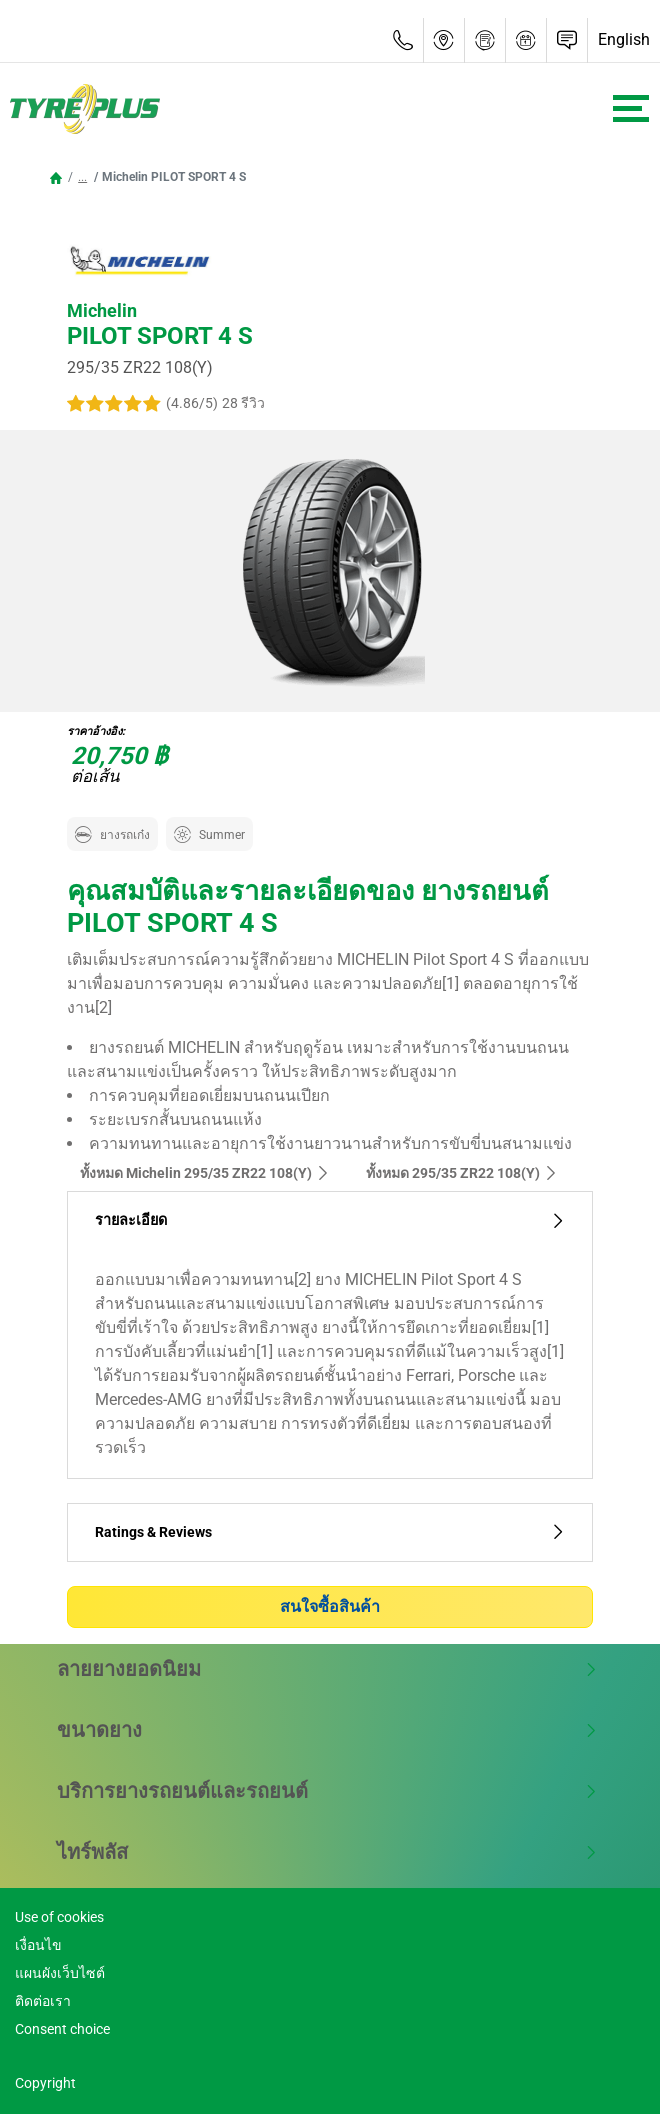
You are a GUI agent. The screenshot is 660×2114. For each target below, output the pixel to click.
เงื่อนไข (38, 1945)
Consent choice (62, 2029)
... (82, 177)
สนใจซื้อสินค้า (330, 1606)
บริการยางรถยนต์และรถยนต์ (327, 1791)
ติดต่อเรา (43, 2001)
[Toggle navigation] (631, 108)
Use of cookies (59, 1917)
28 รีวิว (243, 403)
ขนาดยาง (327, 1730)
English (624, 39)
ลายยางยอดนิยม (327, 1669)
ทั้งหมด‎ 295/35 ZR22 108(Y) (462, 1173)
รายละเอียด (330, 1220)
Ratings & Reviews (330, 1532)
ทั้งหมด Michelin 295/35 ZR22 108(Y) (205, 1173)
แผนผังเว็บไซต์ (60, 1973)
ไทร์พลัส (327, 1852)
